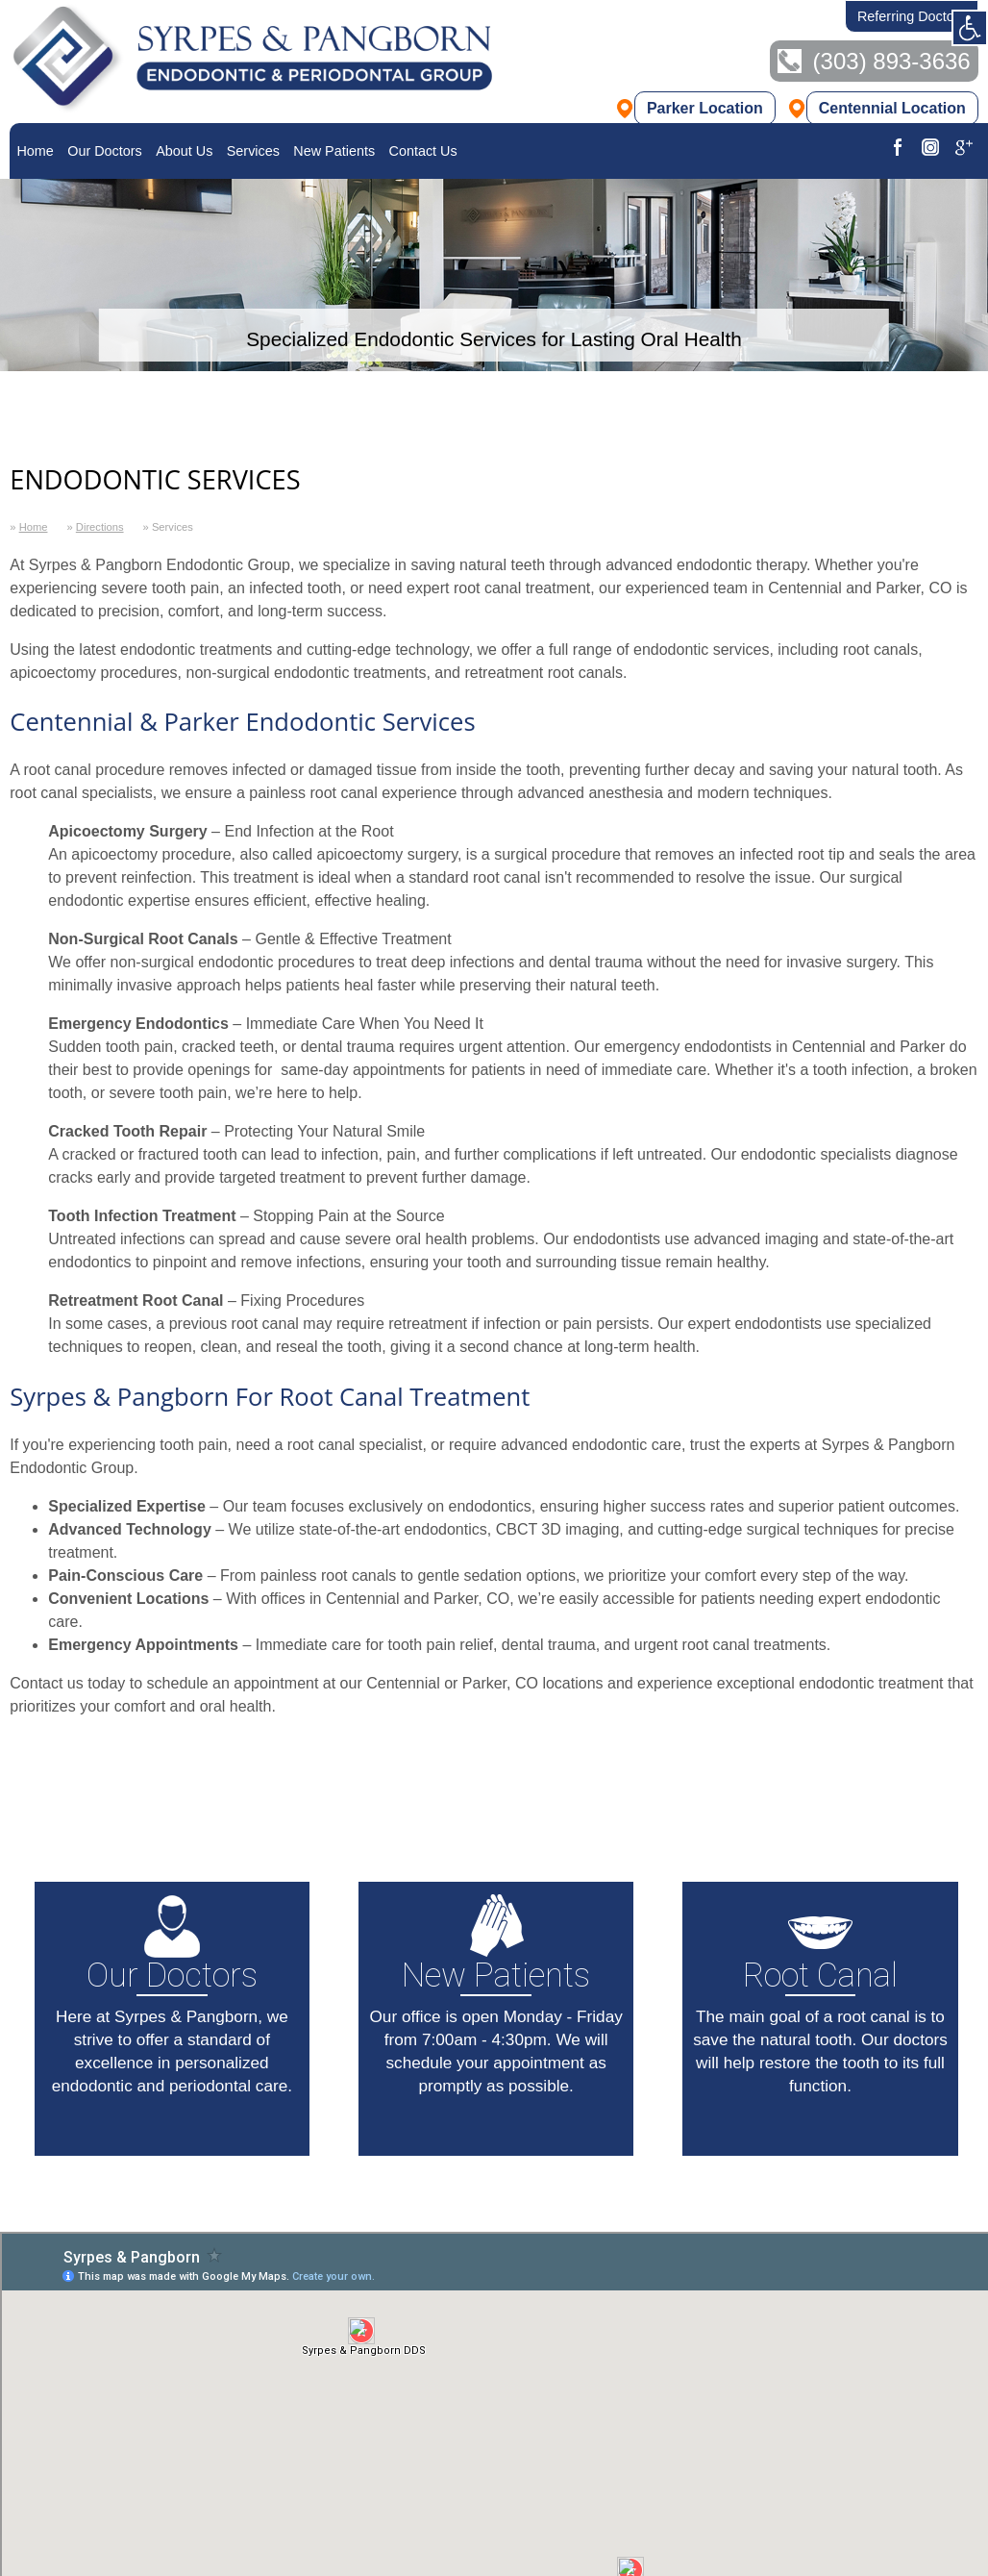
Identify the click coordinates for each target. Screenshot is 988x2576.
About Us (184, 151)
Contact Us (423, 151)
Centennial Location (892, 110)
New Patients (334, 151)
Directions (100, 527)
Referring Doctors (911, 16)
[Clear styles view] (969, 28)
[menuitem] (35, 151)
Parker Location (705, 110)
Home (34, 151)
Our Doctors (104, 151)
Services (253, 151)
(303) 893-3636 (892, 63)
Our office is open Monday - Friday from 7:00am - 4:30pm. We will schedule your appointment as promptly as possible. (497, 1989)
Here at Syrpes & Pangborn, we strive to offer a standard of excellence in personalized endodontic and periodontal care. (174, 1989)
